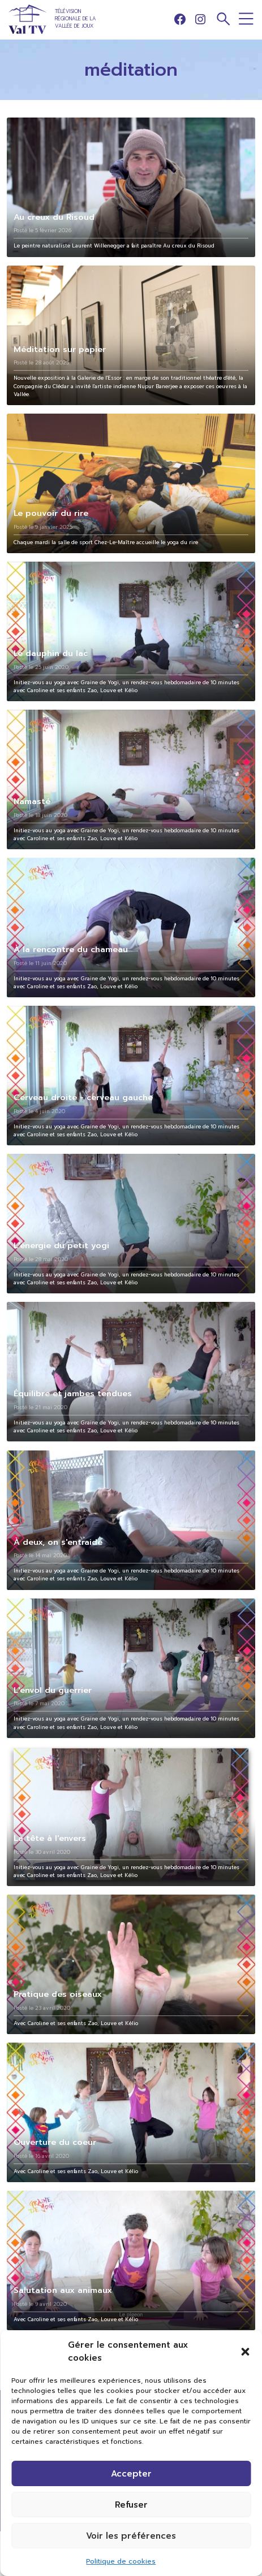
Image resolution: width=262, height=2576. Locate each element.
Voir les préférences (131, 2536)
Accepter (131, 2474)
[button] (245, 2351)
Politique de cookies (121, 2561)
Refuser (131, 2505)
